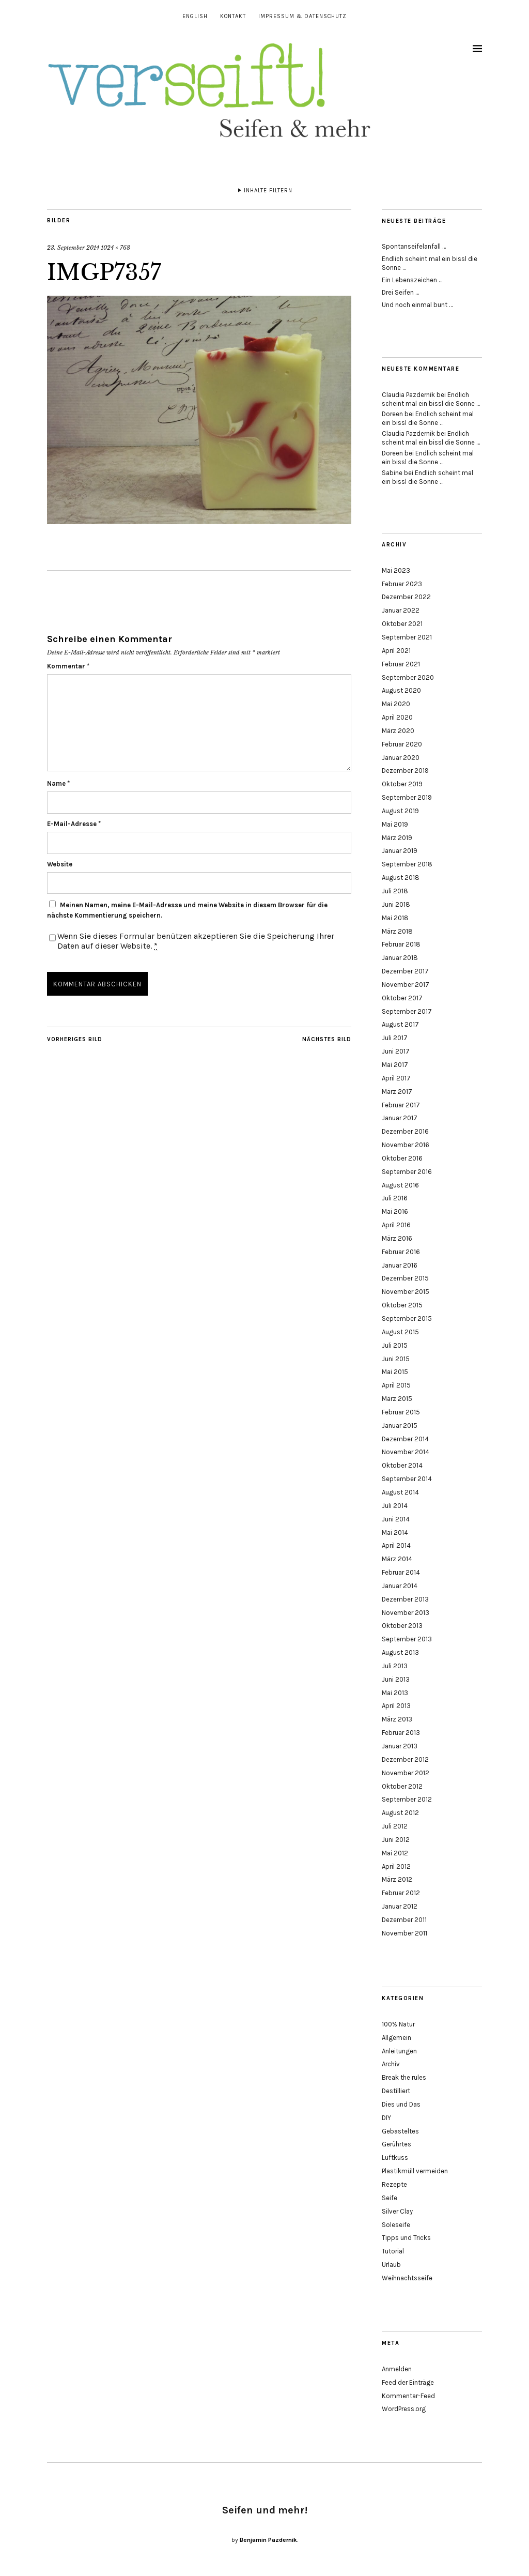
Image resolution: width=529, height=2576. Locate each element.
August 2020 (401, 690)
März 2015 (397, 1399)
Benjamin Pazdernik (268, 2539)
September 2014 (407, 1479)
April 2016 (396, 1225)
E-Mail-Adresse (74, 824)
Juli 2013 (395, 1666)
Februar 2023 (402, 584)
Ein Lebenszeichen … (412, 280)
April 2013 (396, 1706)
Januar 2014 (399, 1586)
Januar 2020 (400, 757)
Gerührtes (396, 2144)
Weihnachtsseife (407, 2278)
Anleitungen (399, 2051)
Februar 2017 (401, 1105)
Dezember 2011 (404, 1920)
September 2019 (407, 797)
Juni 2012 (396, 1839)
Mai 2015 (395, 1372)
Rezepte (394, 2184)
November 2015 (405, 1291)
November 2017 (405, 984)
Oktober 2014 (402, 1465)
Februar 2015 (401, 1412)
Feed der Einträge (408, 2382)
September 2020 (408, 677)
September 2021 (407, 637)
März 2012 (397, 1879)
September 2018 (407, 864)
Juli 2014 (395, 1506)
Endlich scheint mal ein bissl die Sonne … (431, 399)
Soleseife (396, 2225)
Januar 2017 (399, 1118)
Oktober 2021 (402, 624)
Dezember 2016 (405, 1131)
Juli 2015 (395, 1345)
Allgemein (396, 2037)
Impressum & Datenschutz (302, 16)
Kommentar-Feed (408, 2396)
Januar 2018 (400, 958)
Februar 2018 (401, 944)
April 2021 (396, 650)
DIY (386, 2118)
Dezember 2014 (405, 1439)
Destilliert (396, 2091)
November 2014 (405, 1452)
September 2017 (407, 1011)
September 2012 (407, 1799)
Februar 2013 (401, 1732)
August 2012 (400, 1813)
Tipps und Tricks (406, 2238)
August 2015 (400, 1332)
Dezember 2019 (405, 770)
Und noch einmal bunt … (417, 305)
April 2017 (396, 1078)
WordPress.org (404, 2409)
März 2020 (398, 731)
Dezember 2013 (405, 1599)
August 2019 (400, 811)
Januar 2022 (400, 610)
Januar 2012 (399, 1906)
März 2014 (397, 1559)
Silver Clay (397, 2211)
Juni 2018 (396, 904)
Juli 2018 (395, 891)
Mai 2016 (395, 1211)
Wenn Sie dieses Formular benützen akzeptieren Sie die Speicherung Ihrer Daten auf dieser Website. (195, 941)
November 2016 (405, 1145)
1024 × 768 (115, 247)
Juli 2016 (395, 1198)
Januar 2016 (399, 1265)
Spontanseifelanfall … (414, 246)
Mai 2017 (395, 1065)
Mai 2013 (395, 1693)
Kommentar (68, 666)
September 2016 (407, 1172)
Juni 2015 (396, 1359)
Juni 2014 (396, 1519)
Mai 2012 (395, 1853)
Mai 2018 (395, 918)
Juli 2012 (395, 1826)
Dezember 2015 (405, 1278)
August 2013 (400, 1652)
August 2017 (400, 1024)
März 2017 (397, 1091)
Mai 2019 (395, 824)
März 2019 (397, 838)
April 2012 (396, 1866)
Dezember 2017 (405, 971)
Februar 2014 (401, 1572)
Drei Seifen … (400, 292)
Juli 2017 (395, 1038)
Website (59, 864)
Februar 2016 (401, 1252)
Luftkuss (395, 2157)
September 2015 (407, 1318)
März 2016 (397, 1238)
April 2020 (397, 717)
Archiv (391, 2064)
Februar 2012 (401, 1893)
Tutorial (393, 2251)
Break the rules (404, 2077)
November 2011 (404, 1933)
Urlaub (391, 2264)
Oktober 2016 (402, 1158)
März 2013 (397, 1719)
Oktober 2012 (402, 1786)
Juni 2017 (396, 1051)
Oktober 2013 (402, 1625)
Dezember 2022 (406, 597)
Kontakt (233, 16)
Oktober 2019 (402, 784)
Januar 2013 (399, 1746)
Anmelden (397, 2369)
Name (58, 783)
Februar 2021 (401, 664)
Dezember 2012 (405, 1759)
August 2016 (400, 1185)
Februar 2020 (402, 744)
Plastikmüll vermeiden (415, 2171)
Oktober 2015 (402, 1305)
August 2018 (400, 877)
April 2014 (396, 1545)
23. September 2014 (73, 247)
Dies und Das (401, 2104)
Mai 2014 (395, 1532)
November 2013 (405, 1613)
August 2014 (400, 1492)
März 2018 (397, 931)
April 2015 (396, 1385)
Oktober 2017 (402, 998)
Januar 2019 (399, 851)
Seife (389, 2198)
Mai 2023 (396, 570)
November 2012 (405, 1773)
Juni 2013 (396, 1679)
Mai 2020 (396, 704)
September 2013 (407, 1639)
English (195, 16)
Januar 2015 (399, 1425)
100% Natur (398, 2024)
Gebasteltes (400, 2131)
